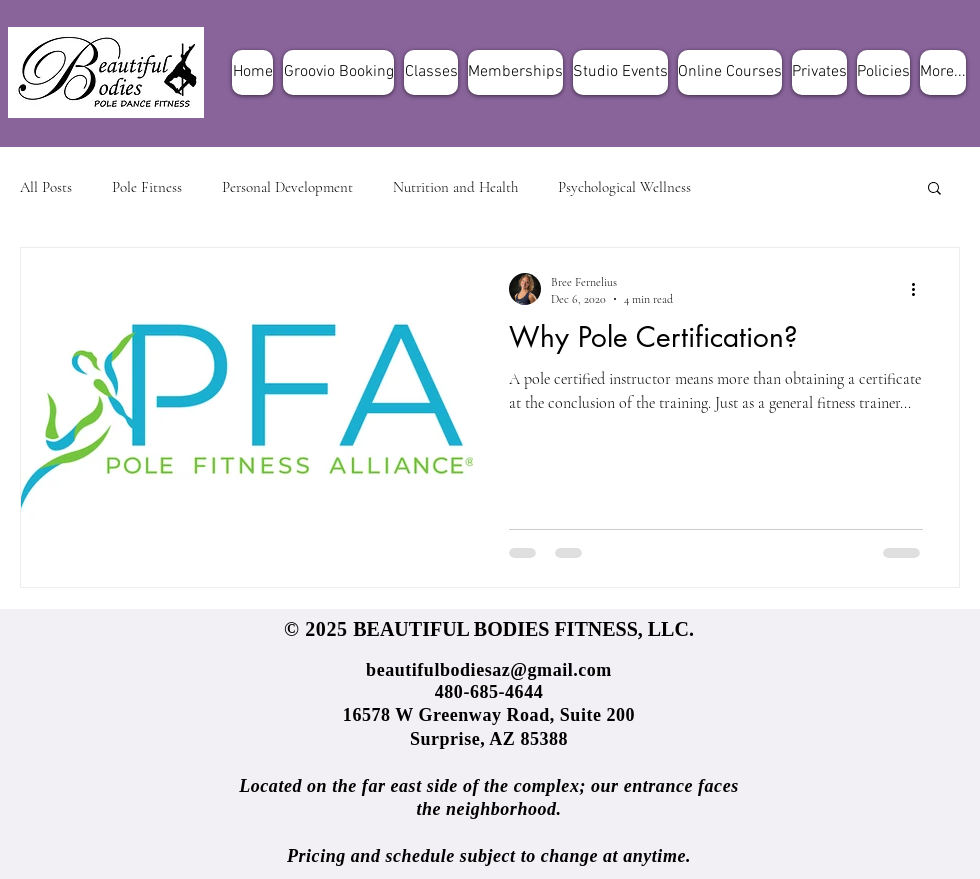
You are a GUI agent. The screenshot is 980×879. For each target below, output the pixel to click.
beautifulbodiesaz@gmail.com (489, 670)
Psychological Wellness (624, 187)
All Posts (46, 187)
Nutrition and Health (455, 187)
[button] (934, 189)
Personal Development (287, 187)
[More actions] (920, 289)
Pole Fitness (147, 187)
